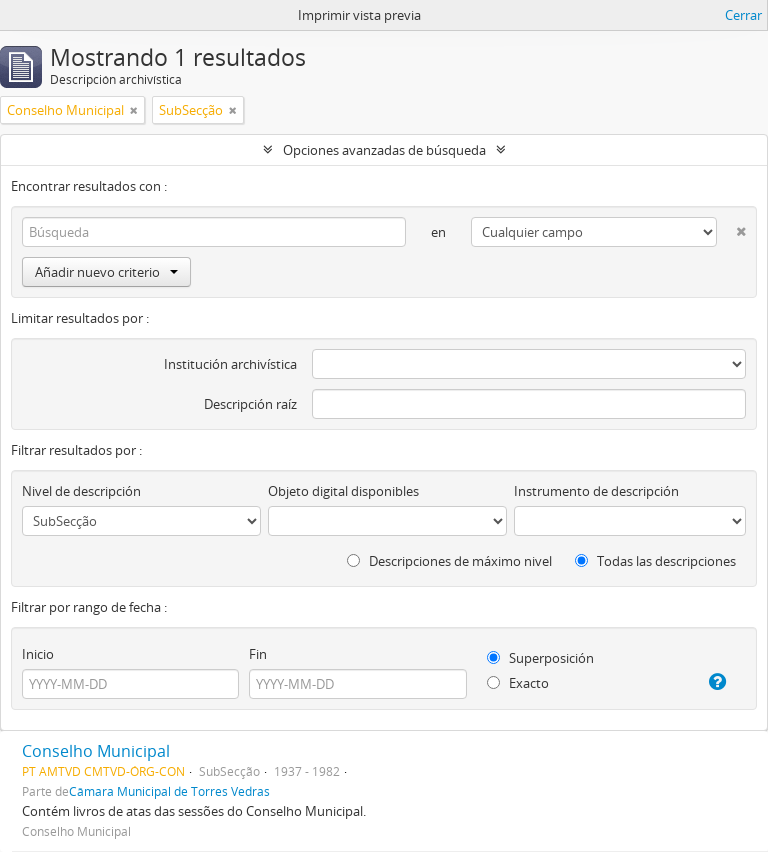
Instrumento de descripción (596, 491)
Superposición (540, 658)
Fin (258, 654)
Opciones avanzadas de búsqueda (384, 150)
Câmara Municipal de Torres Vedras (169, 791)
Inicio (38, 654)
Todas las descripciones (655, 561)
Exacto (518, 683)
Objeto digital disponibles (343, 491)
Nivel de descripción (81, 491)
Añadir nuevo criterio (106, 272)
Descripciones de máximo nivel (449, 561)
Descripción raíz (250, 404)
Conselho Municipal (96, 751)
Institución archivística (230, 364)
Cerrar (743, 15)
